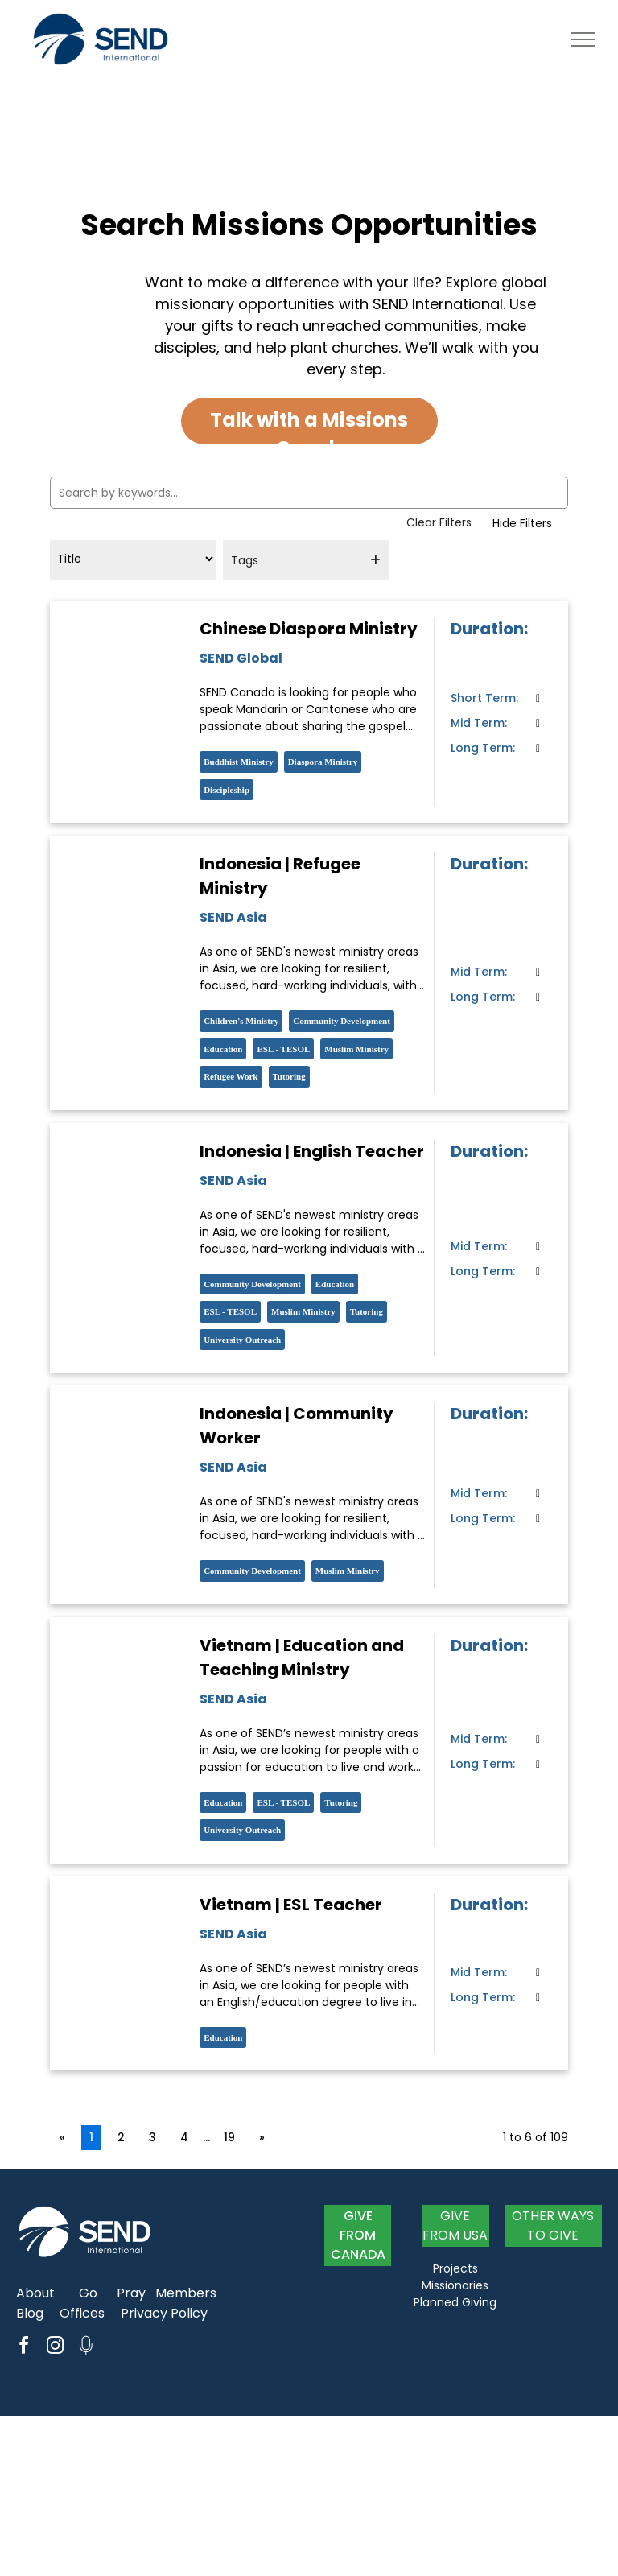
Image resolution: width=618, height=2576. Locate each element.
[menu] (583, 39)
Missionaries (455, 2285)
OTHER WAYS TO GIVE (553, 2225)
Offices (82, 2313)
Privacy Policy (164, 2313)
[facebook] (23, 2348)
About (35, 2293)
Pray (131, 2293)
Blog (29, 2313)
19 (229, 2137)
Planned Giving (455, 2302)
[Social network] (86, 2348)
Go (88, 2293)
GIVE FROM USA (455, 2225)
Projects (455, 2268)
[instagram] (55, 2348)
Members (185, 2293)
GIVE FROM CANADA (358, 2235)
